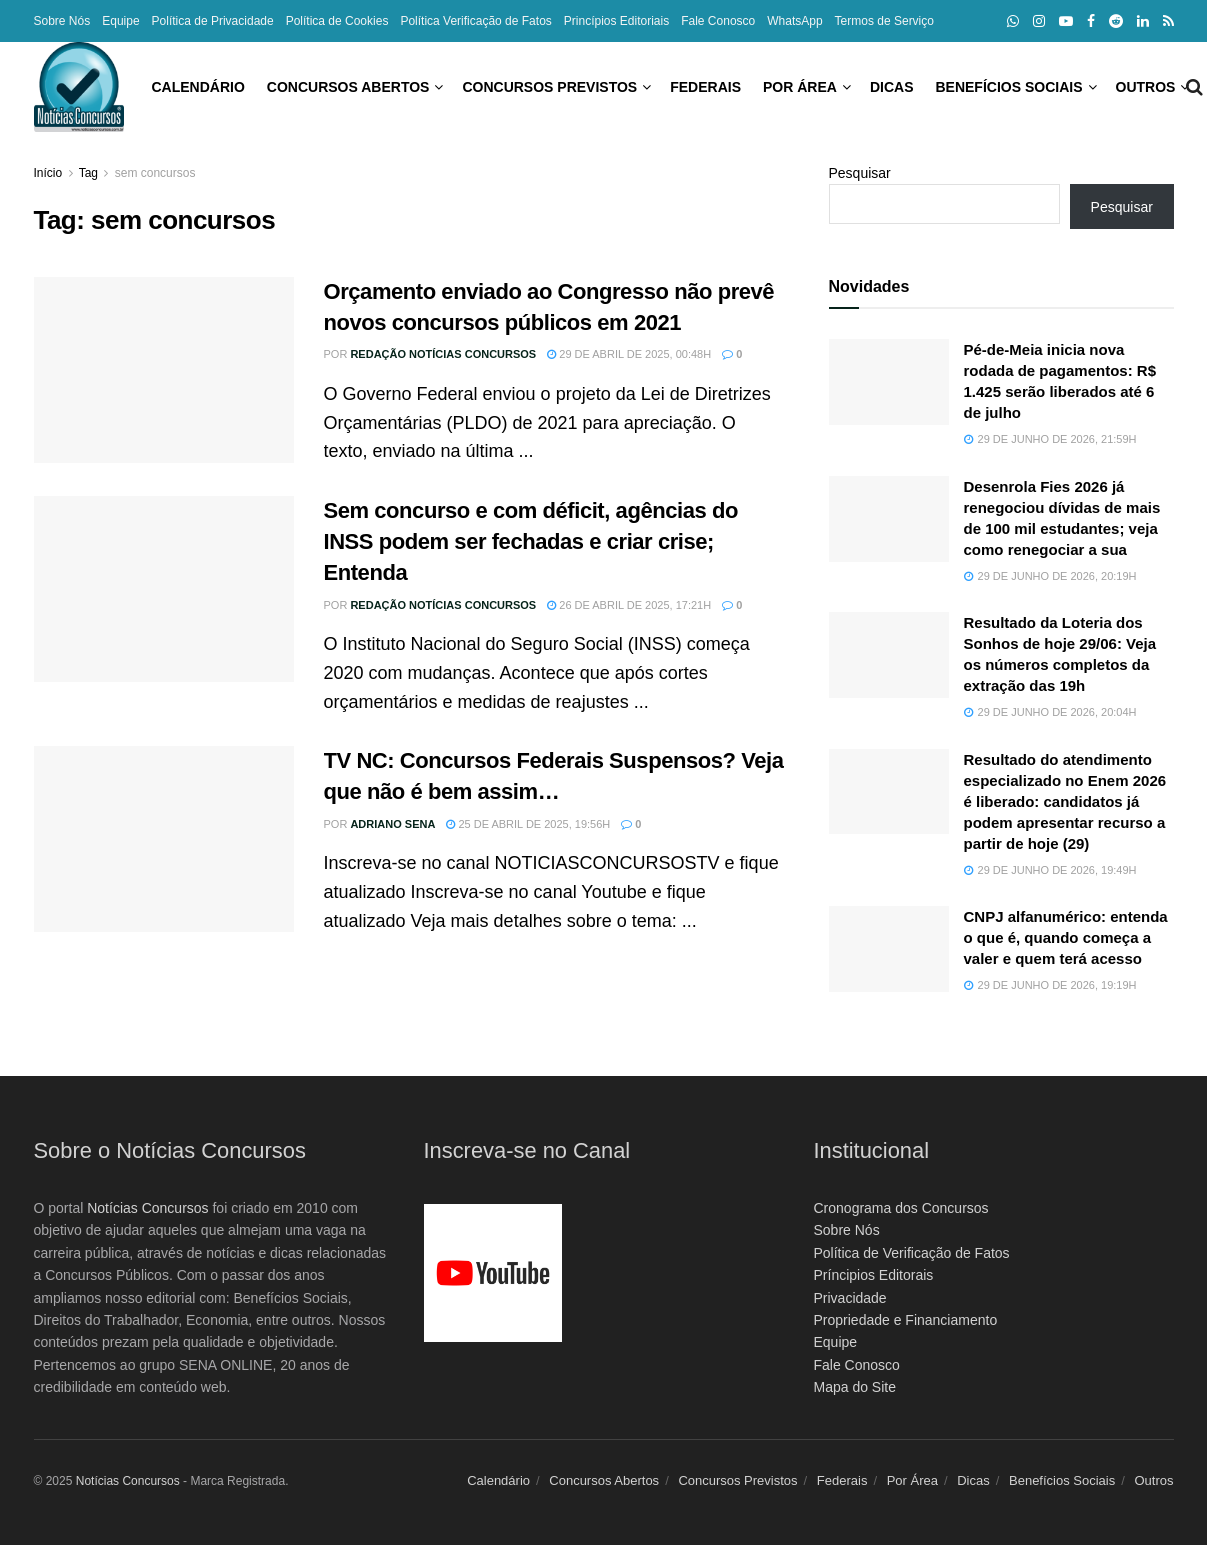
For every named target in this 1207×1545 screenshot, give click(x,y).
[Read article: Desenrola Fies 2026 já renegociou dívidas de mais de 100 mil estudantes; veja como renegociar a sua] (889, 519)
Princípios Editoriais (616, 21)
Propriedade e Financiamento (906, 1320)
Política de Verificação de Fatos (912, 1253)
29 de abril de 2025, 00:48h (629, 354)
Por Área (710, 87)
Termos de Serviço (884, 21)
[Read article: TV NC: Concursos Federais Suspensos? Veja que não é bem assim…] (164, 839)
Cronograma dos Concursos (901, 1208)
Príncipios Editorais (874, 1275)
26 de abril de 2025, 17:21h (629, 605)
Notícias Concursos (147, 1208)
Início (48, 173)
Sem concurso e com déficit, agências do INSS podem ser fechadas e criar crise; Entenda (531, 541)
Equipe (120, 21)
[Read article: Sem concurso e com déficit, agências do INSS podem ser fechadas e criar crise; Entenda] (164, 589)
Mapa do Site (855, 1387)
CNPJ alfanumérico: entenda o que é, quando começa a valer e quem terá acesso (1066, 937)
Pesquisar (860, 173)
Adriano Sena (392, 824)
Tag (88, 173)
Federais (615, 87)
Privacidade (850, 1298)
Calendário (108, 87)
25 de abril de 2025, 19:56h (528, 824)
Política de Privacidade (213, 21)
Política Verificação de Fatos (475, 21)
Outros (1056, 87)
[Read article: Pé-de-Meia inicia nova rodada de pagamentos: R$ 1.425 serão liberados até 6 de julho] (889, 382)
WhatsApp (794, 21)
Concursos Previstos (459, 87)
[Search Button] (1165, 87)
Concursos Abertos (258, 87)
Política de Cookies (337, 21)
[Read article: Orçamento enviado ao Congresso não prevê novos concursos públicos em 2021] (164, 370)
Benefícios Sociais (918, 87)
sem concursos (155, 173)
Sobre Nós (62, 21)
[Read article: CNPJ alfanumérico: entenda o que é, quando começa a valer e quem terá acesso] (889, 949)
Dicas (802, 87)
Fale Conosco (718, 21)
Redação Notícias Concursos (443, 354)
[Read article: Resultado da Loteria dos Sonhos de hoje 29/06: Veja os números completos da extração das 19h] (889, 655)
